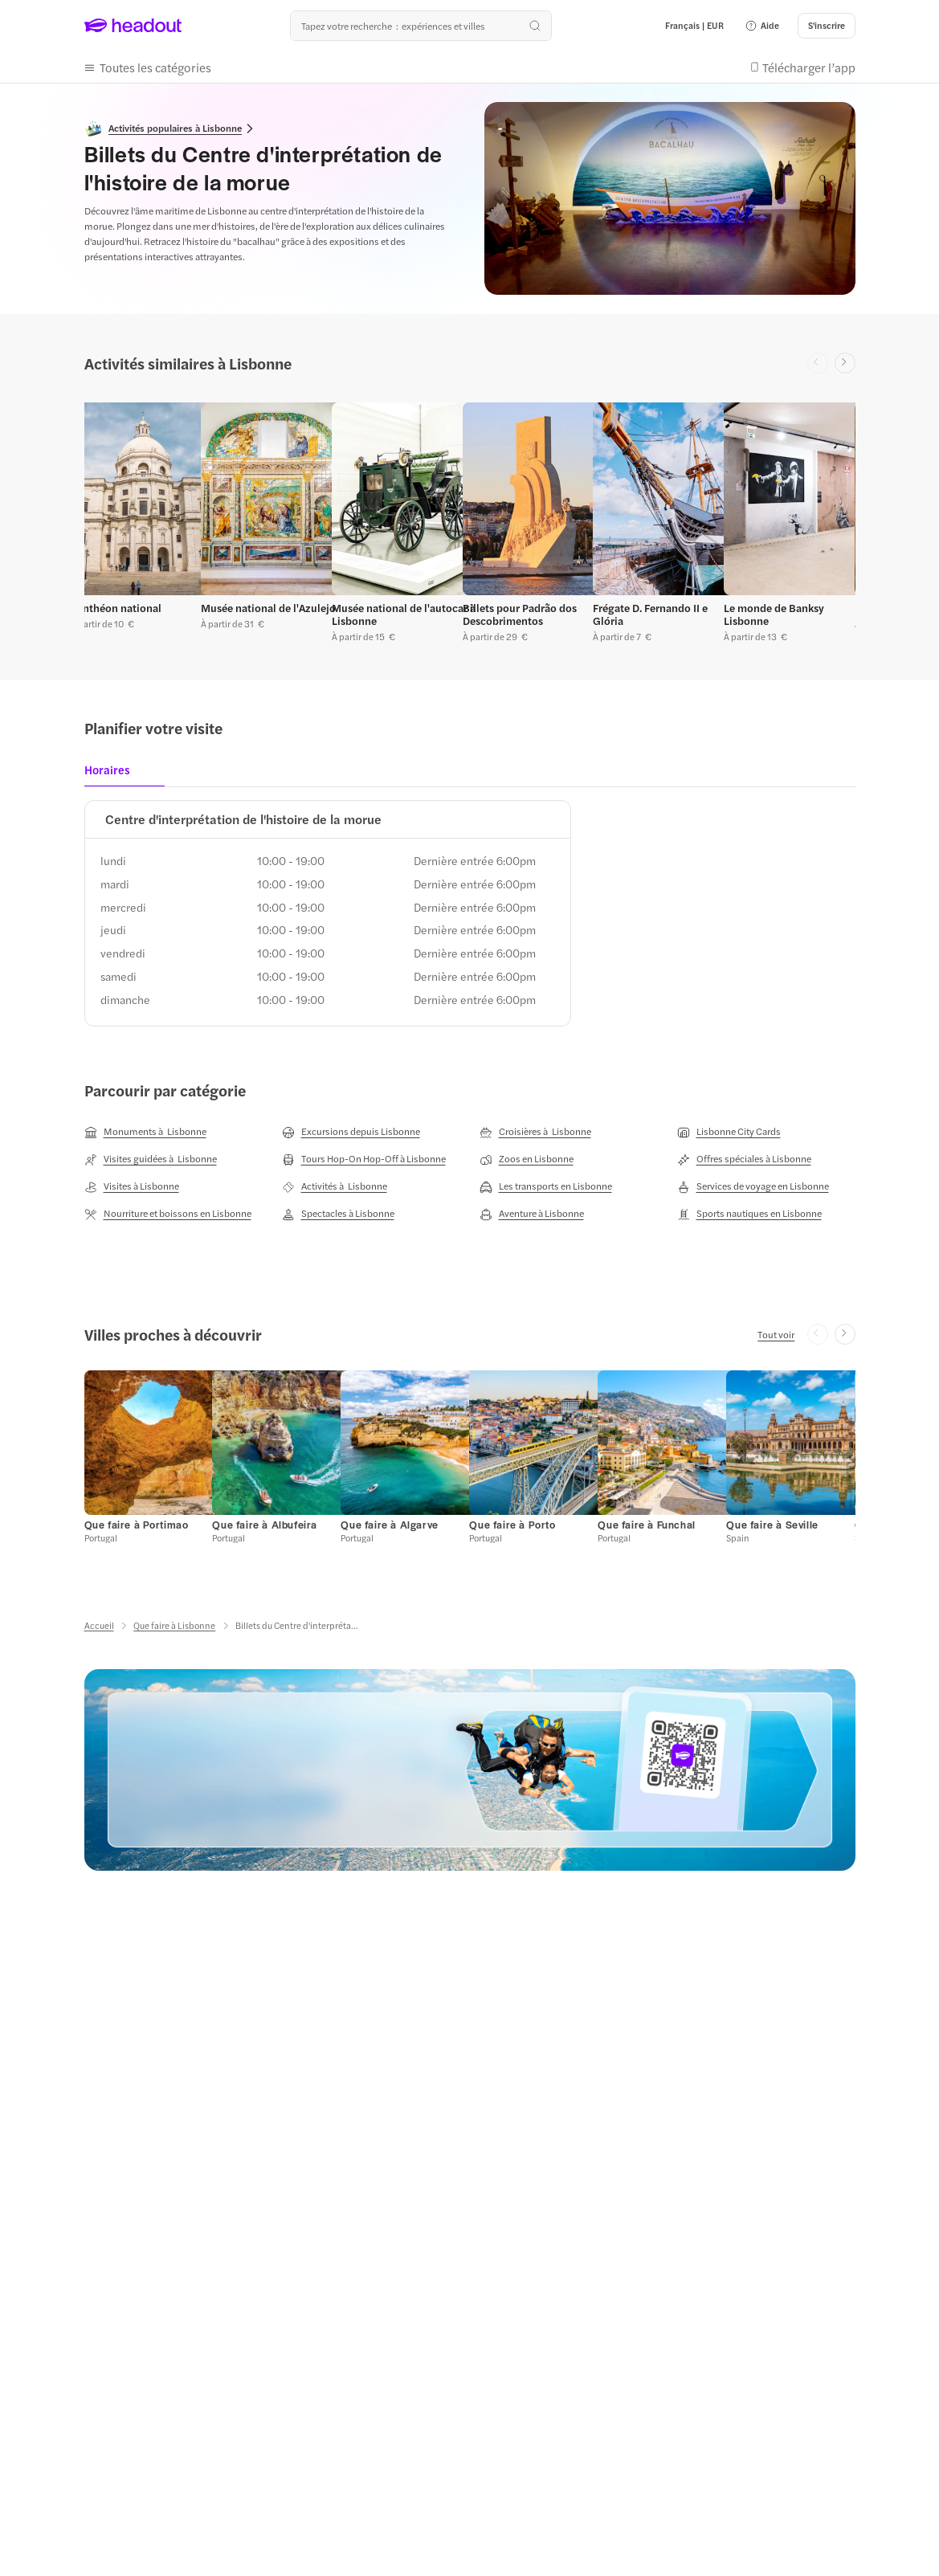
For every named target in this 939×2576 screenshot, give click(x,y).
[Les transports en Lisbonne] (546, 1186)
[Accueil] (99, 1625)
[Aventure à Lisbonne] (532, 1213)
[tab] (112, 774)
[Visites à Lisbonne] (131, 1186)
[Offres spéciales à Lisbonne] (744, 1159)
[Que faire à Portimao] (136, 1524)
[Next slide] (845, 363)
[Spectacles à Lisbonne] (338, 1213)
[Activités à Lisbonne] (334, 1186)
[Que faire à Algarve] (389, 1524)
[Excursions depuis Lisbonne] (351, 1132)
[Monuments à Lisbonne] (145, 1132)
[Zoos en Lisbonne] (527, 1159)
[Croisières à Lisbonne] (535, 1132)
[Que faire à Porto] (512, 1524)
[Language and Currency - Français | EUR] (694, 26)
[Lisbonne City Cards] (729, 1132)
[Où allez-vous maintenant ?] (421, 25)
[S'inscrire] (826, 26)
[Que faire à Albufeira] (264, 1524)
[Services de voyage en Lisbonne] (753, 1186)
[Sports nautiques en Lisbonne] (749, 1213)
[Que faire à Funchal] (646, 1524)
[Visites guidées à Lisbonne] (150, 1159)
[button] (762, 26)
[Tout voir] (775, 1334)
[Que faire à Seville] (772, 1524)
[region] (469, 519)
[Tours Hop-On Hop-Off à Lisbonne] (364, 1159)
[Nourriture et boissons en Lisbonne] (167, 1213)
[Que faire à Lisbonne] (174, 1625)
